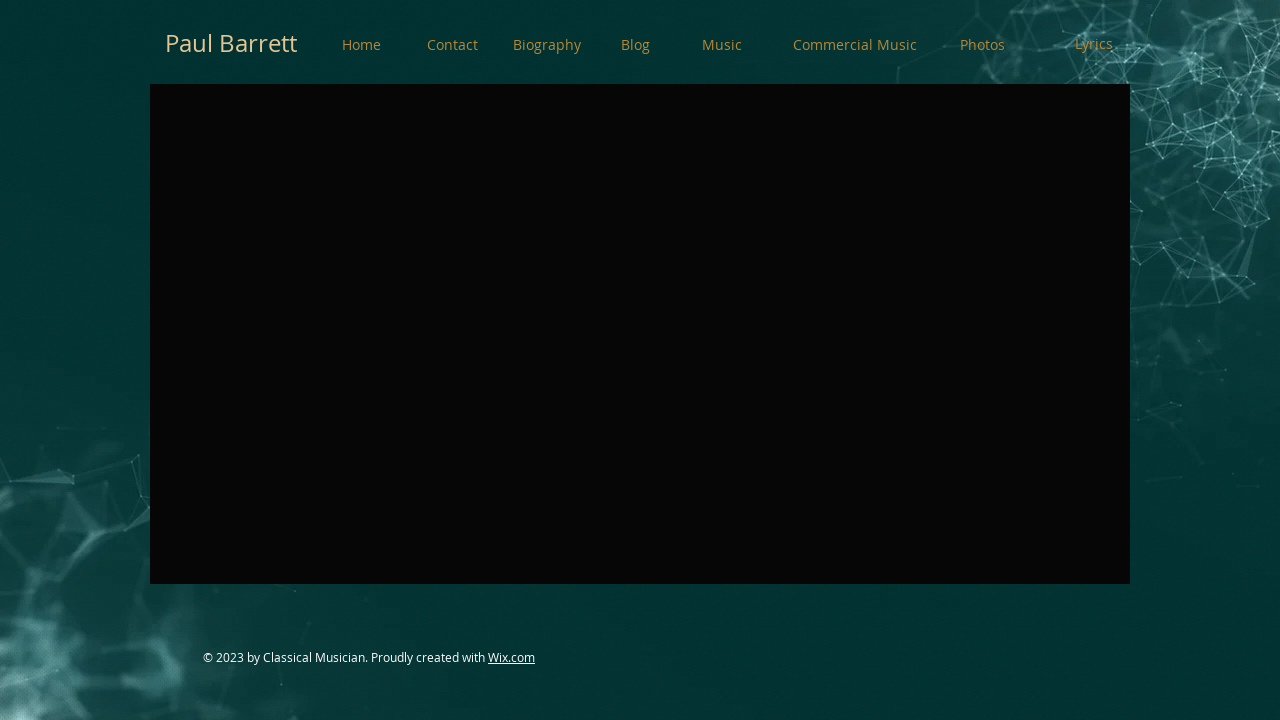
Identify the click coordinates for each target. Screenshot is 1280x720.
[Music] (722, 45)
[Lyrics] (1094, 44)
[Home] (361, 45)
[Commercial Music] (855, 45)
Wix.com (511, 657)
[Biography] (547, 45)
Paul (189, 43)
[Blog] (635, 45)
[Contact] (452, 45)
